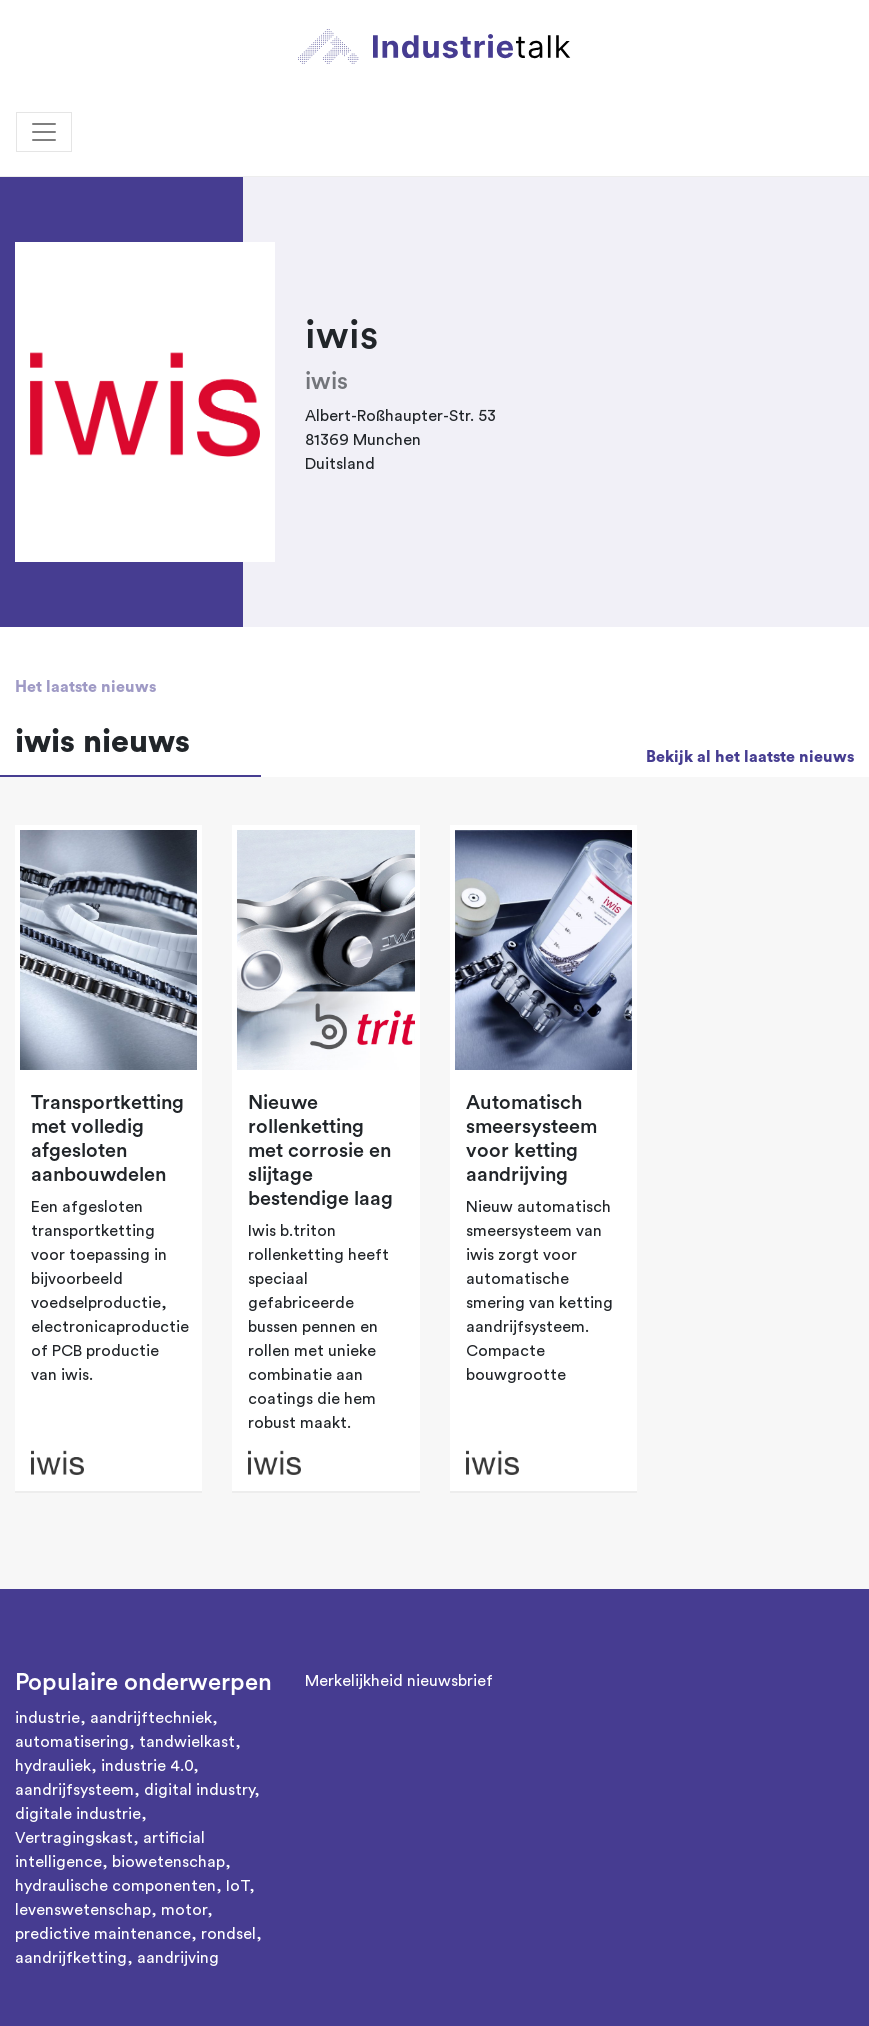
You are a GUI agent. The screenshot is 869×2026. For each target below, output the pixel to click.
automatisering (72, 1742)
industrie (47, 1718)
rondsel (228, 1934)
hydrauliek (53, 1766)
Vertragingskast (74, 1838)
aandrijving (178, 1958)
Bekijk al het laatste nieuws (750, 757)
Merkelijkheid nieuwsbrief (399, 1681)
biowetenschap (168, 1862)
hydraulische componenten (115, 1886)
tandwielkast (187, 1742)
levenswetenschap (83, 1910)
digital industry (199, 1790)
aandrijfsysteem (74, 1790)
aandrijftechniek (151, 1718)
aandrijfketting (71, 1958)
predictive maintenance (103, 1934)
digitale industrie (78, 1814)
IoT (237, 1886)
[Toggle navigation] (44, 132)
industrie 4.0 (147, 1766)
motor (184, 1910)
